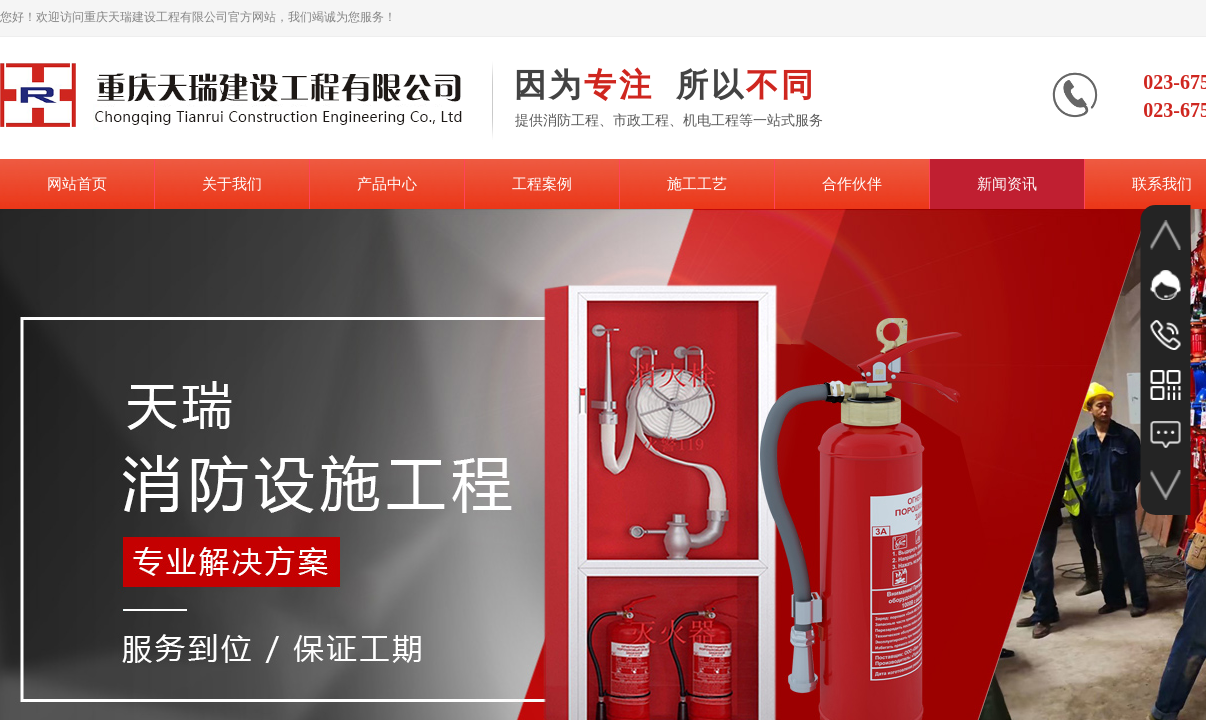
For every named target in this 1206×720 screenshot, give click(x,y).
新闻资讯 (1007, 184)
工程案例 (542, 184)
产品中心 (387, 184)
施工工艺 (697, 184)
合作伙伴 (852, 184)
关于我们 (232, 184)
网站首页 (77, 184)
